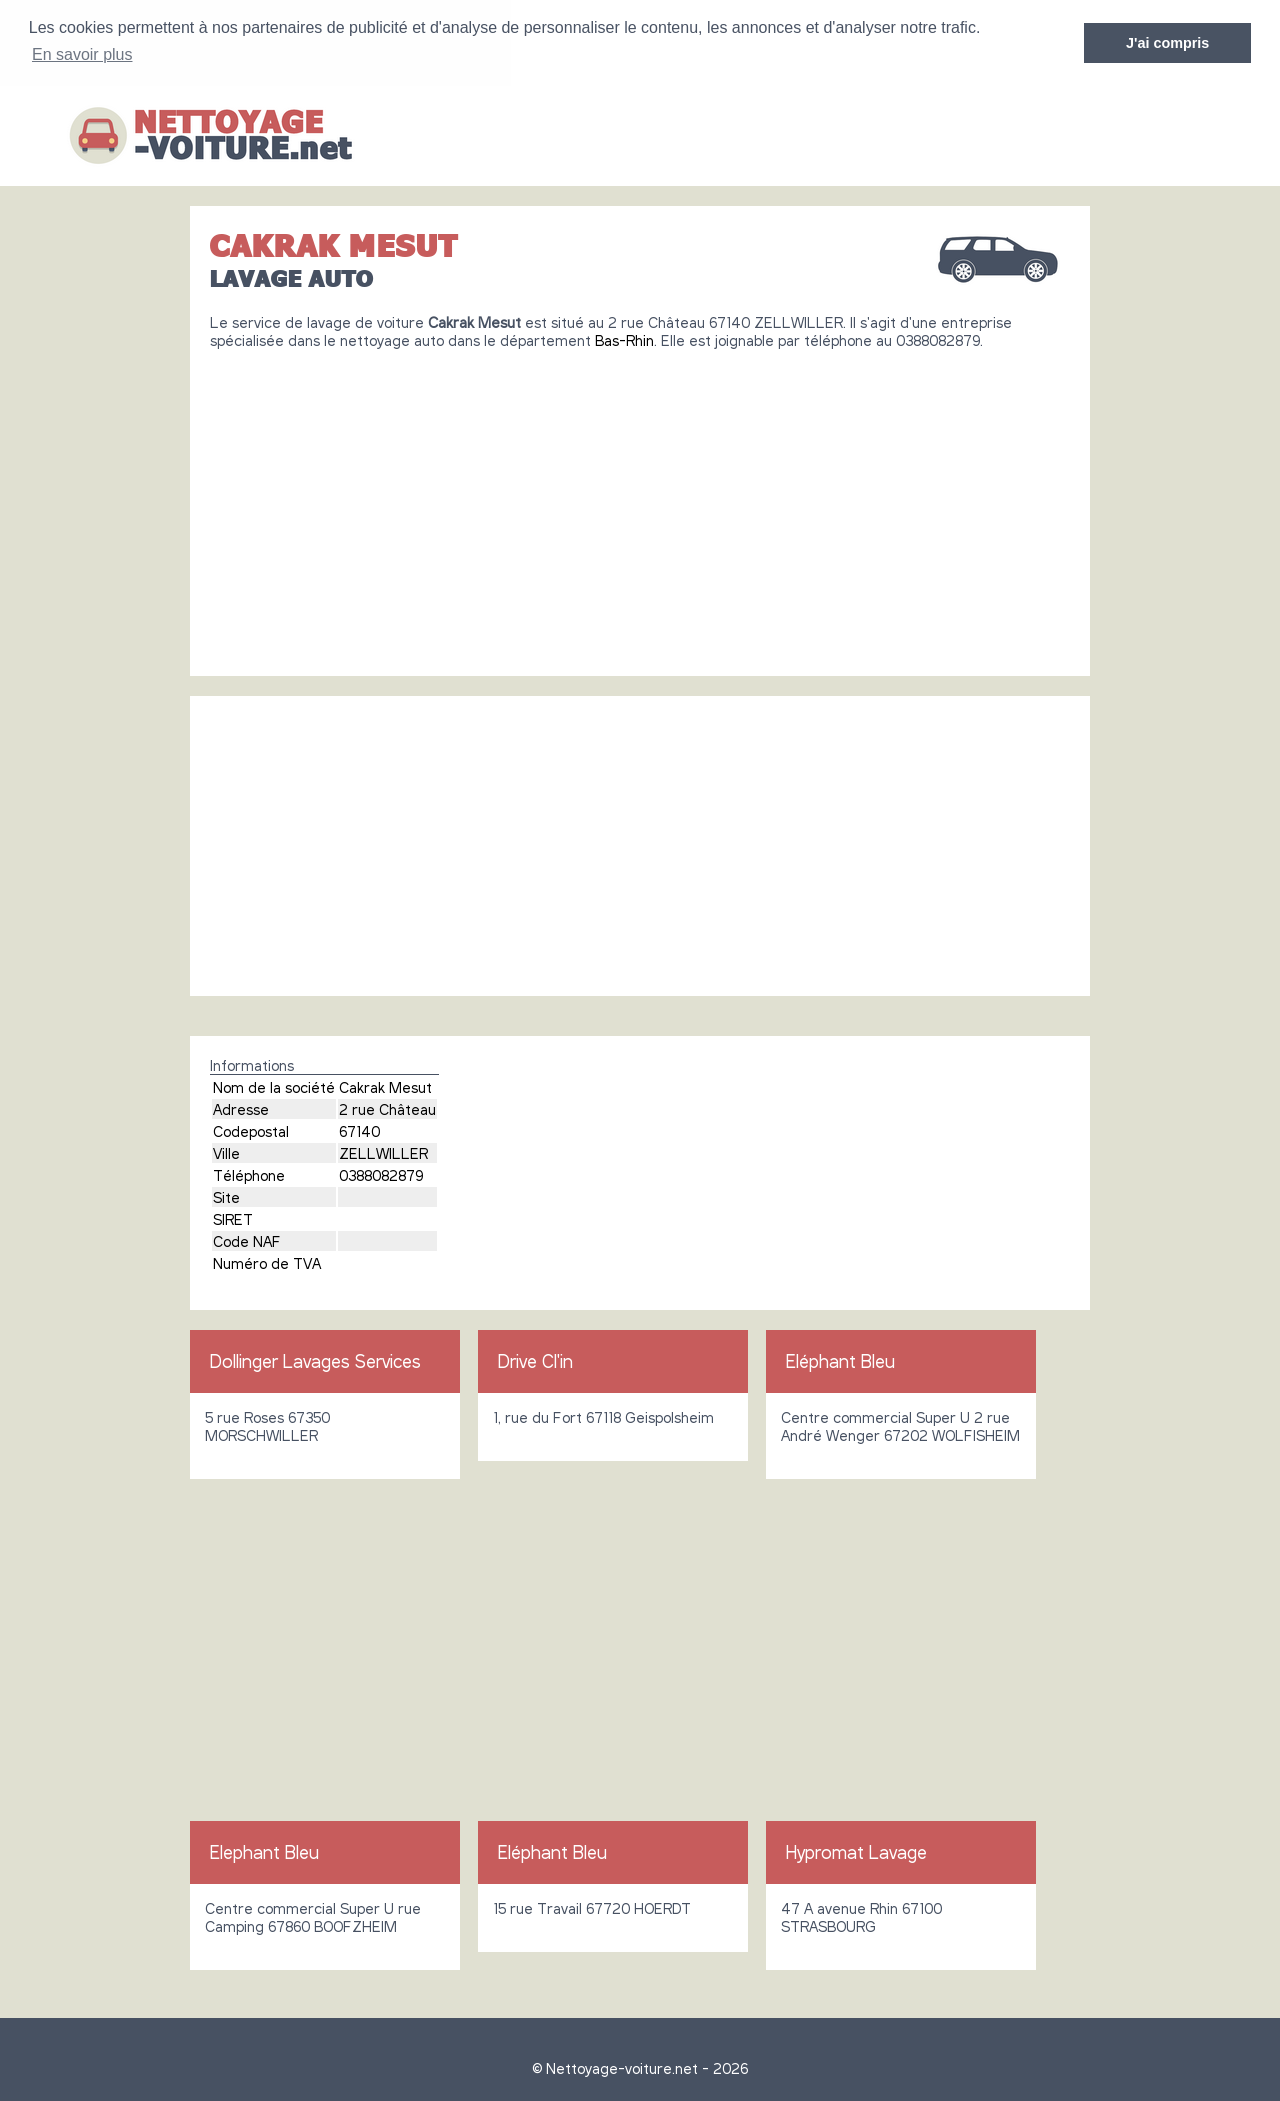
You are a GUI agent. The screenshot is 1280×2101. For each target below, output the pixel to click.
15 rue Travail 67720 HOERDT (592, 1907)
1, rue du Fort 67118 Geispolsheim (603, 1416)
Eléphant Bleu (840, 1360)
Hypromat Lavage (856, 1851)
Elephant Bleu (264, 1851)
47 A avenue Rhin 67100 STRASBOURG (861, 1916)
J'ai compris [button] (1167, 43)
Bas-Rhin (624, 339)
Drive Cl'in (535, 1360)
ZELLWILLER (383, 1152)
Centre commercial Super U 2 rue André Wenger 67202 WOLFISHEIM (900, 1425)
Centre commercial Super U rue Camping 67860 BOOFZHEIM (313, 1916)
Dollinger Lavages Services (315, 1360)
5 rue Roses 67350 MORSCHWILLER (267, 1425)
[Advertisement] (640, 504)
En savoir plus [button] (82, 54)
